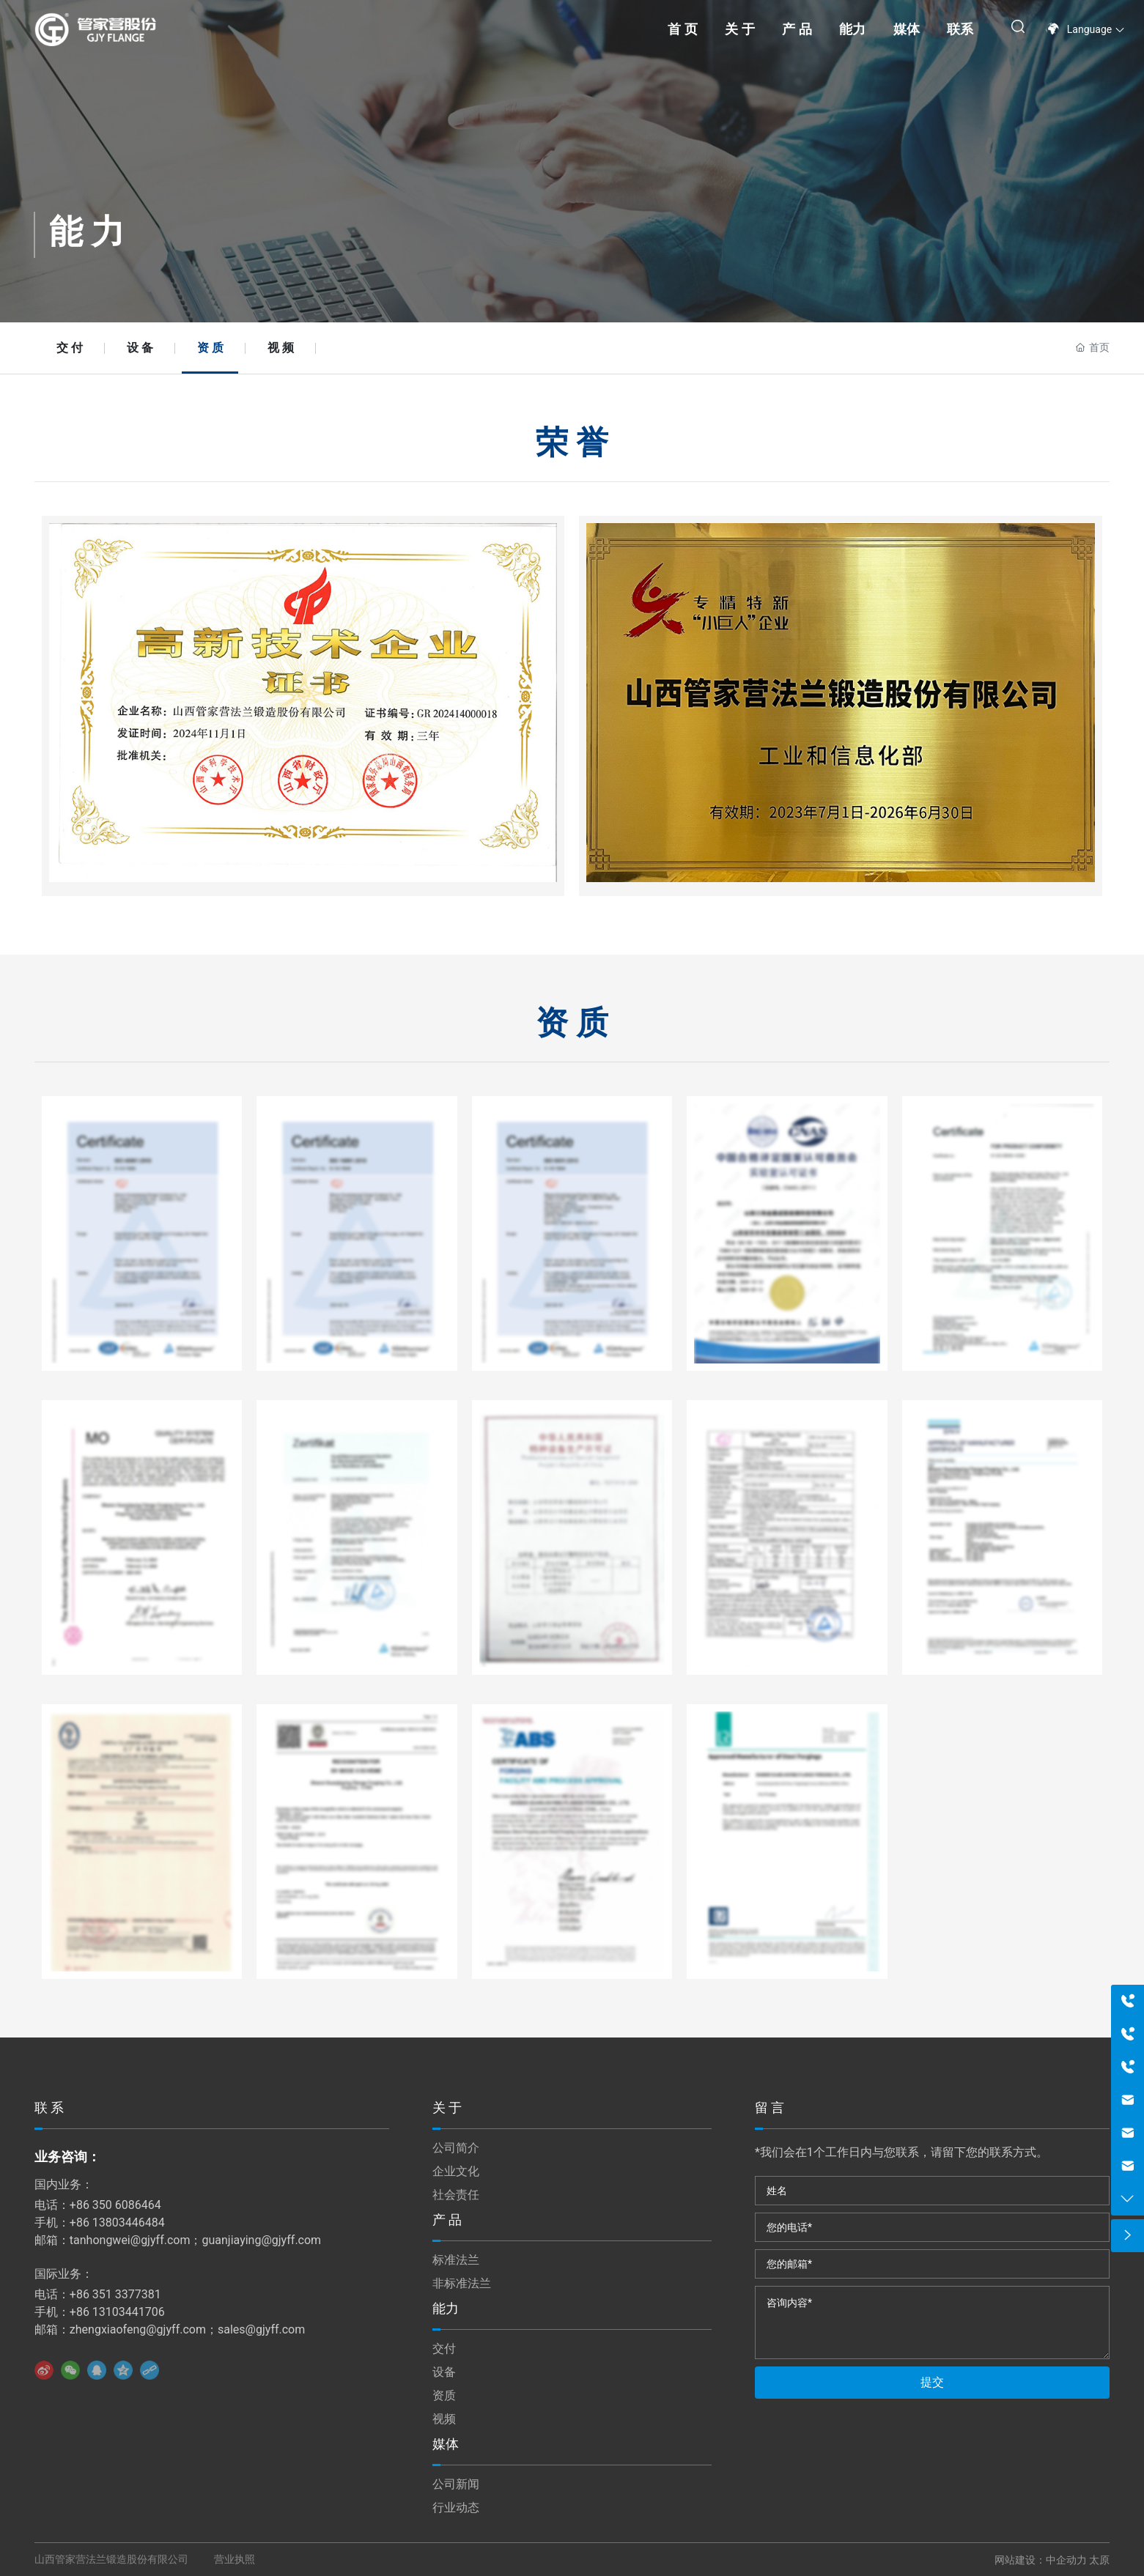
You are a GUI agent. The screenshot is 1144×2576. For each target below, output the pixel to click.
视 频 (280, 348)
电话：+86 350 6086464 (97, 2205)
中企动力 (1066, 2560)
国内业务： (63, 2184)
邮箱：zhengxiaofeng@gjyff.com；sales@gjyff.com (169, 2329)
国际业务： (63, 2274)
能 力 (87, 231)
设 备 (140, 348)
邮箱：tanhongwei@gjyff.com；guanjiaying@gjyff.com (177, 2240)
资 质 (210, 348)
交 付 (69, 348)
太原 (1099, 2560)
